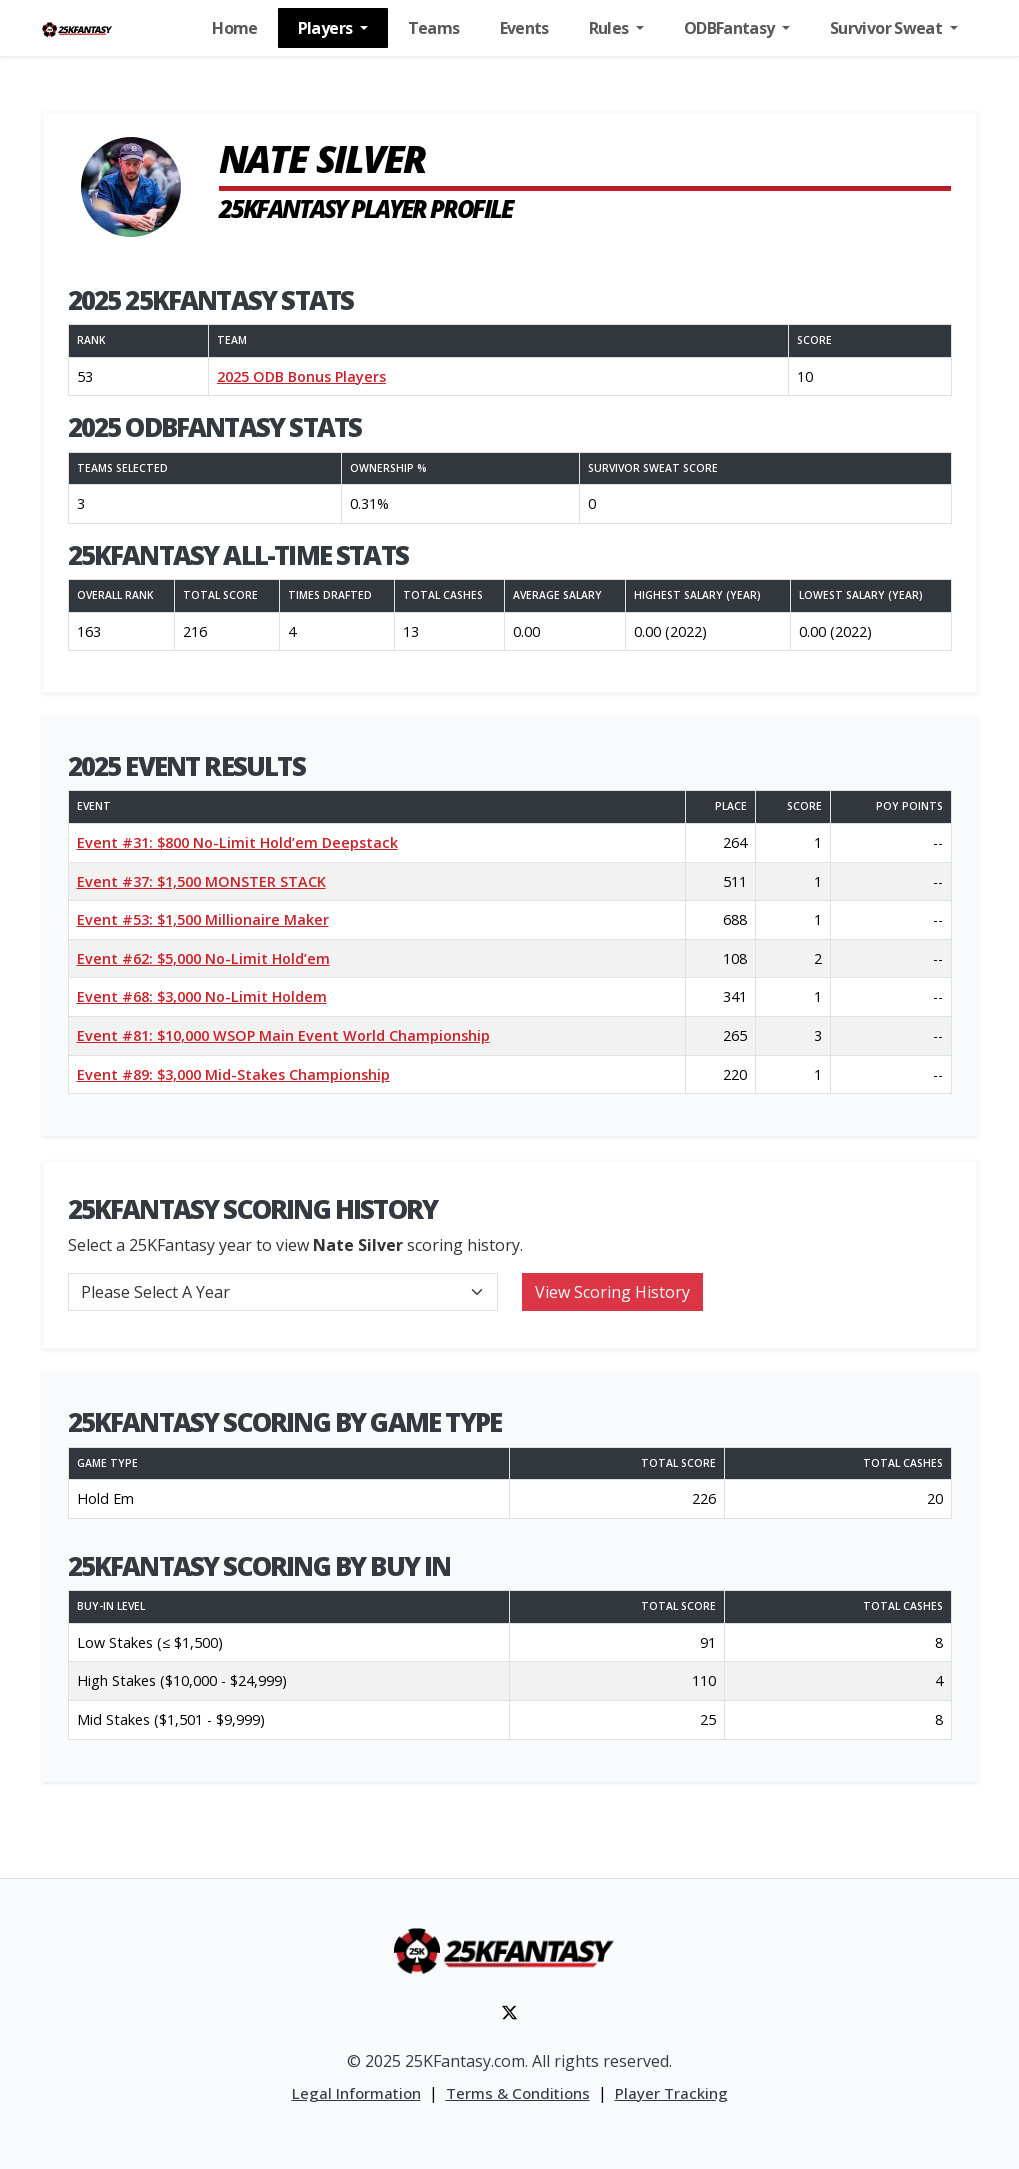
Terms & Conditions (518, 2093)
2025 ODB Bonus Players (301, 376)
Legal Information (356, 2093)
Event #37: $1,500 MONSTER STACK (201, 881)
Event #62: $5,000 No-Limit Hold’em (203, 958)
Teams (434, 28)
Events (524, 28)
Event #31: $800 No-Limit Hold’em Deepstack (237, 842)
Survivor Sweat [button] (887, 28)
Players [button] (327, 28)
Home (234, 28)
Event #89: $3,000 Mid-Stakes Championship (233, 1074)
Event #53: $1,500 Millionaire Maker (203, 919)
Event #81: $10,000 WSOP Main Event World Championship (283, 1035)
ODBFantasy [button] (731, 28)
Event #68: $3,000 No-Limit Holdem (202, 996)
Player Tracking (671, 2093)
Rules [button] (610, 28)
